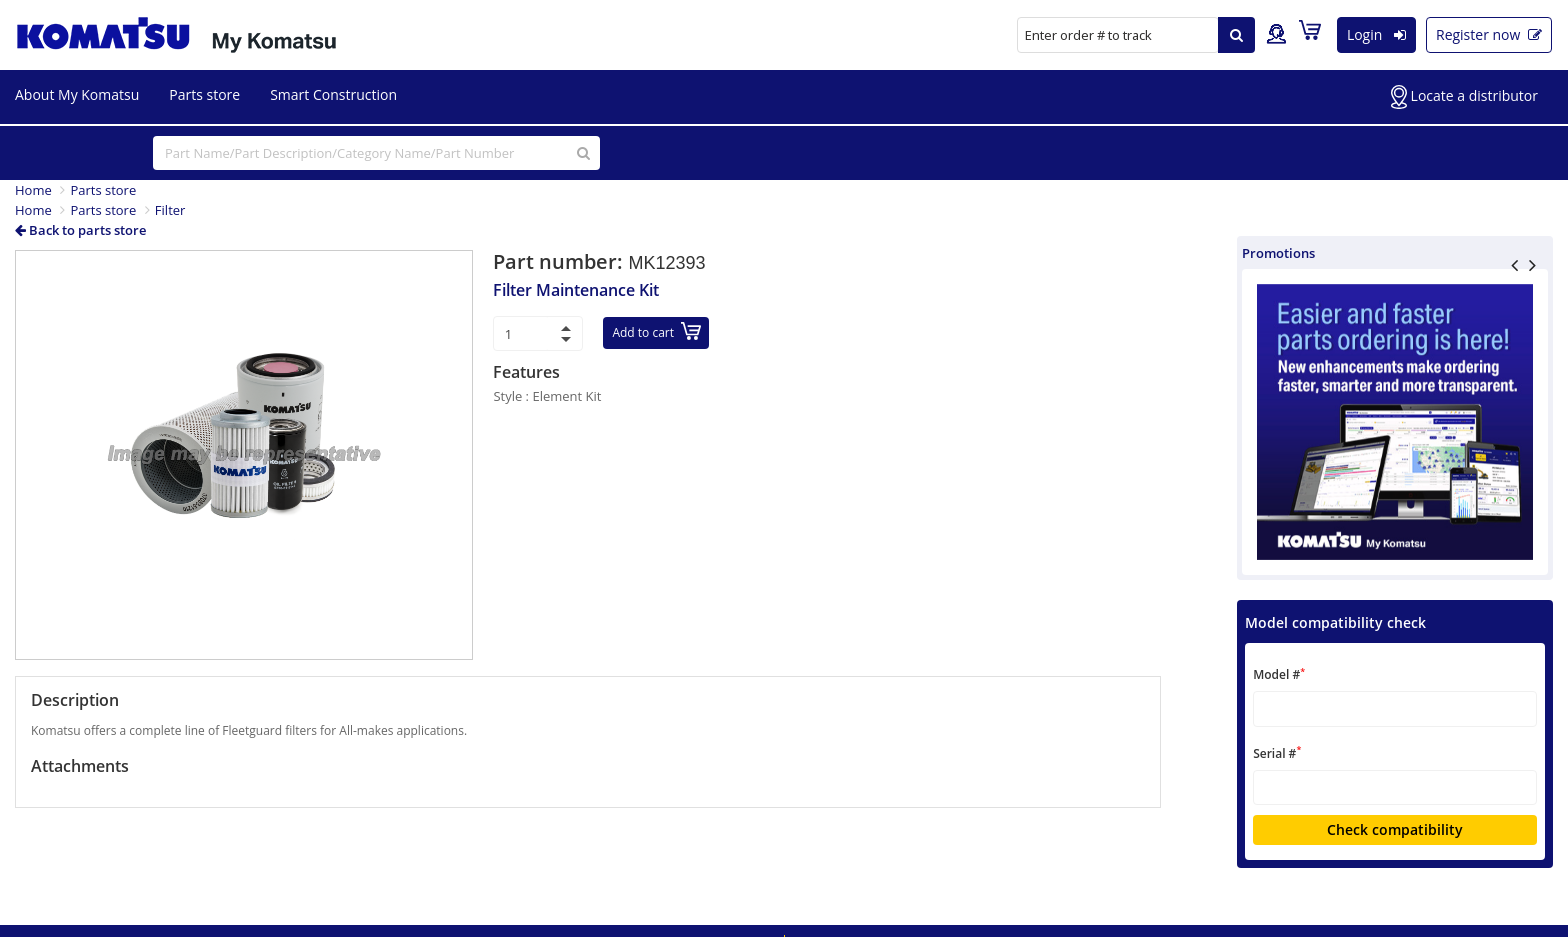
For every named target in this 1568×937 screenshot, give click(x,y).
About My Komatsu (77, 94)
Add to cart (656, 331)
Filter (170, 210)
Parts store (204, 94)
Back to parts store (80, 230)
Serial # (1277, 752)
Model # (1279, 674)
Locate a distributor (1464, 97)
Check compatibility (1395, 829)
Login (1376, 34)
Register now (1489, 34)
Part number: (560, 261)
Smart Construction (333, 94)
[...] (376, 153)
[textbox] (1395, 708)
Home (33, 190)
